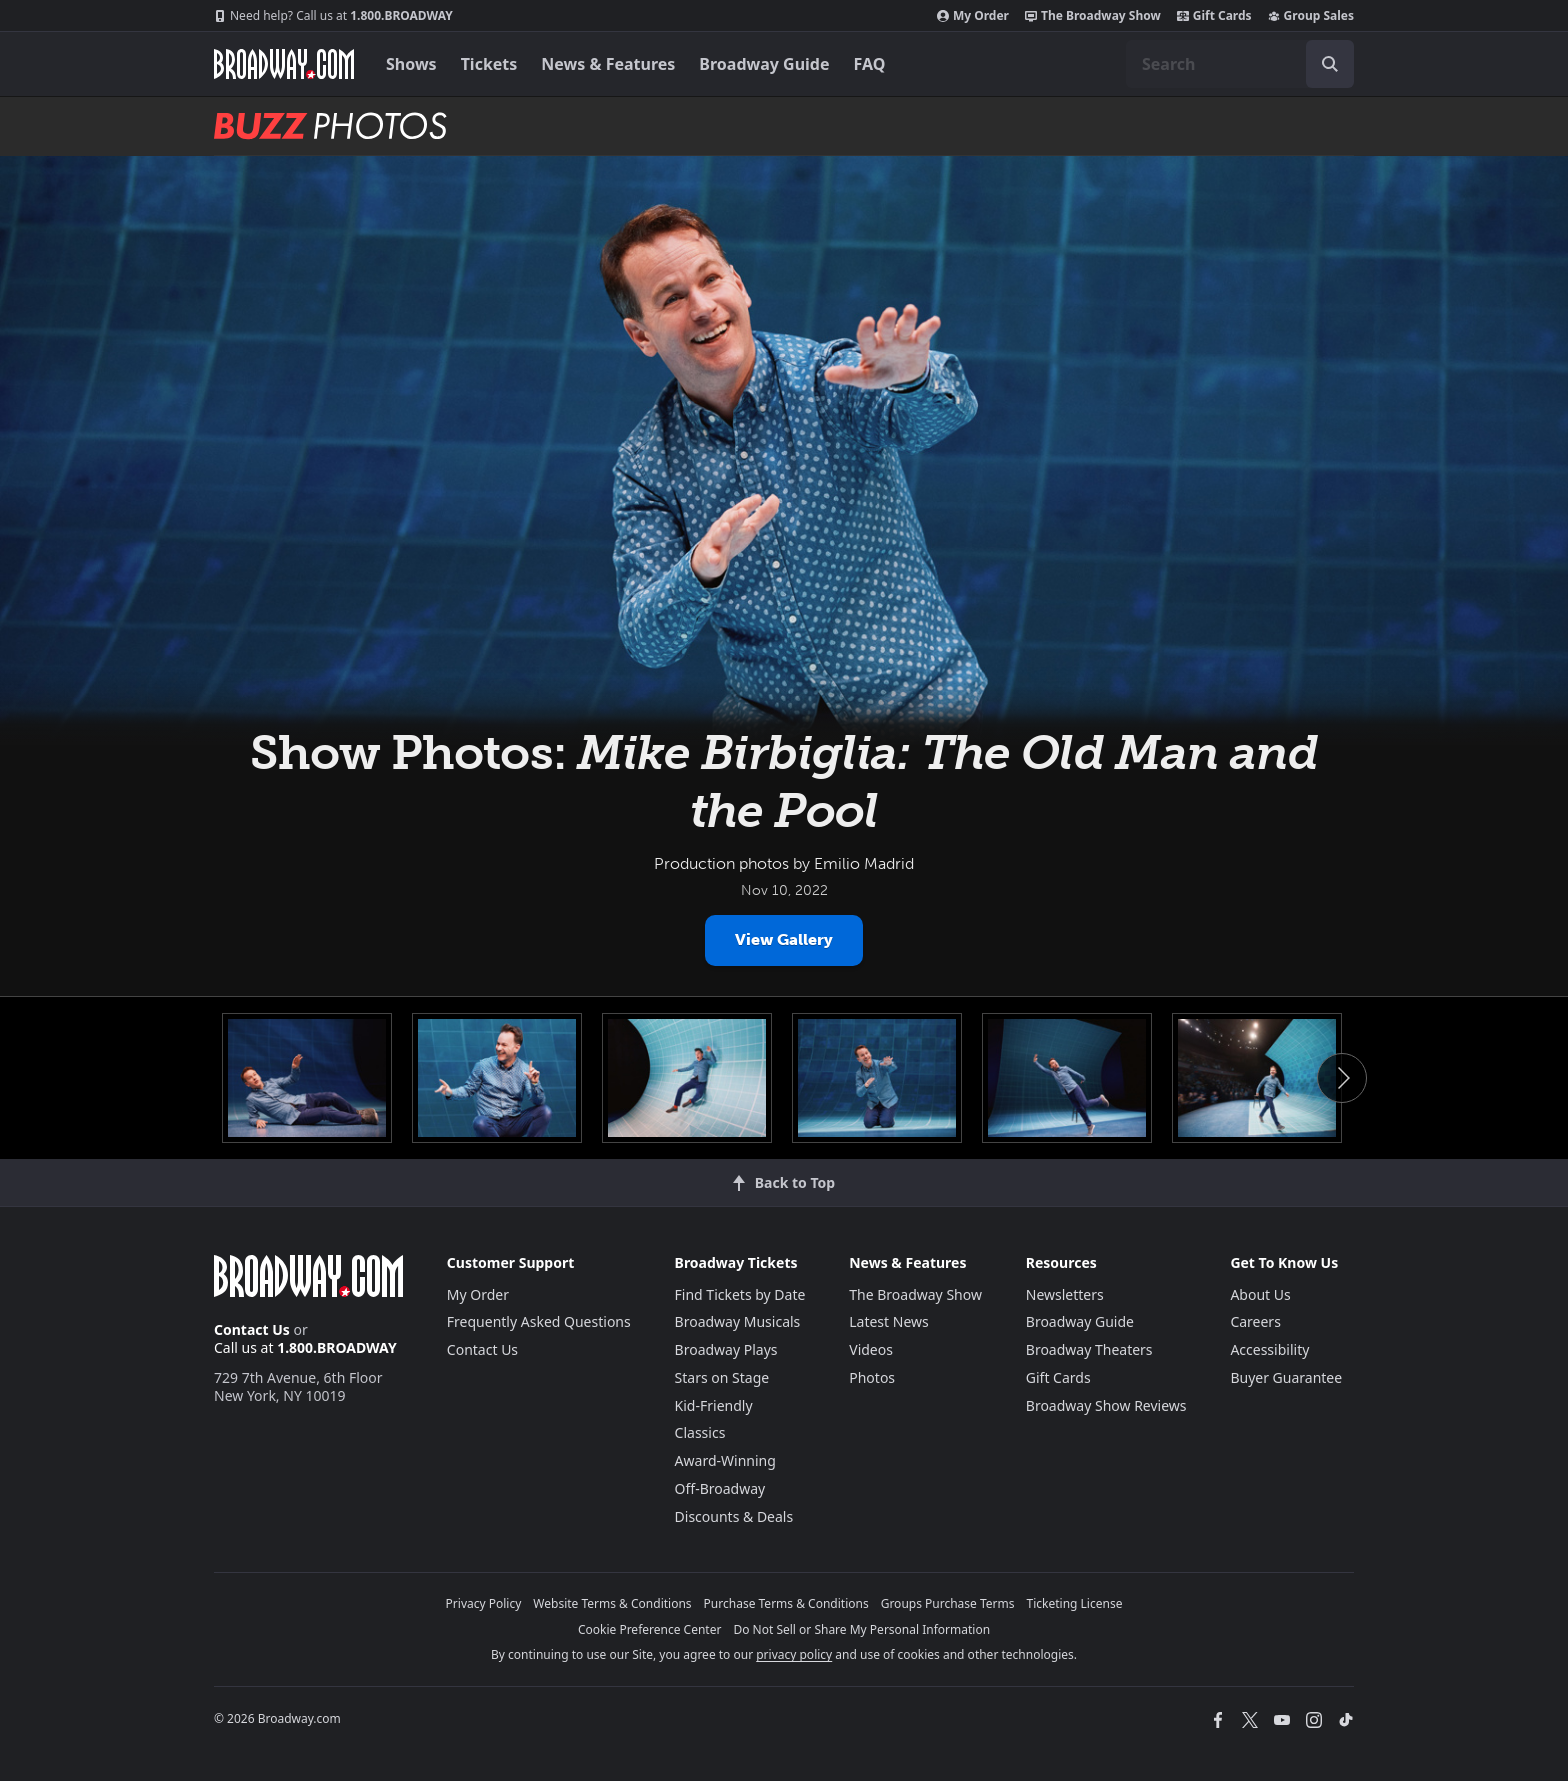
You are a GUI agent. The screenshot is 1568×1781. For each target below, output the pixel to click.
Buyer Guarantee (1286, 1377)
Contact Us (252, 1329)
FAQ (870, 64)
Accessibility (1269, 1349)
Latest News (889, 1321)
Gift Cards (1214, 16)
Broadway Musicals (738, 1321)
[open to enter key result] (1330, 64)
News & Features (608, 64)
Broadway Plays (726, 1349)
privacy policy (794, 1654)
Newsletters (1065, 1294)
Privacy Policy (484, 1603)
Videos (871, 1349)
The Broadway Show (1093, 16)
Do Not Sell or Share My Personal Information (861, 1629)
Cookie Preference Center (650, 1629)
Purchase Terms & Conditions (786, 1603)
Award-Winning (725, 1460)
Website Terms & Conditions (612, 1603)
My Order (973, 16)
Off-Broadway (720, 1488)
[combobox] (1240, 64)
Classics (700, 1432)
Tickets (489, 64)
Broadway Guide (764, 64)
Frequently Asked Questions (539, 1321)
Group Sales (1311, 16)
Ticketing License (1075, 1603)
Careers (1255, 1321)
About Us (1260, 1294)
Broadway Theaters (1089, 1349)
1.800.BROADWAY (333, 16)
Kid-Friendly (714, 1405)
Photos (872, 1377)
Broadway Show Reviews (1106, 1405)
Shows (411, 64)
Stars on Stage (722, 1377)
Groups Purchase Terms (948, 1603)
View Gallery (784, 939)
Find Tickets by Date (740, 1294)
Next (1342, 1078)
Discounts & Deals (734, 1516)
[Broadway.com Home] (284, 64)
